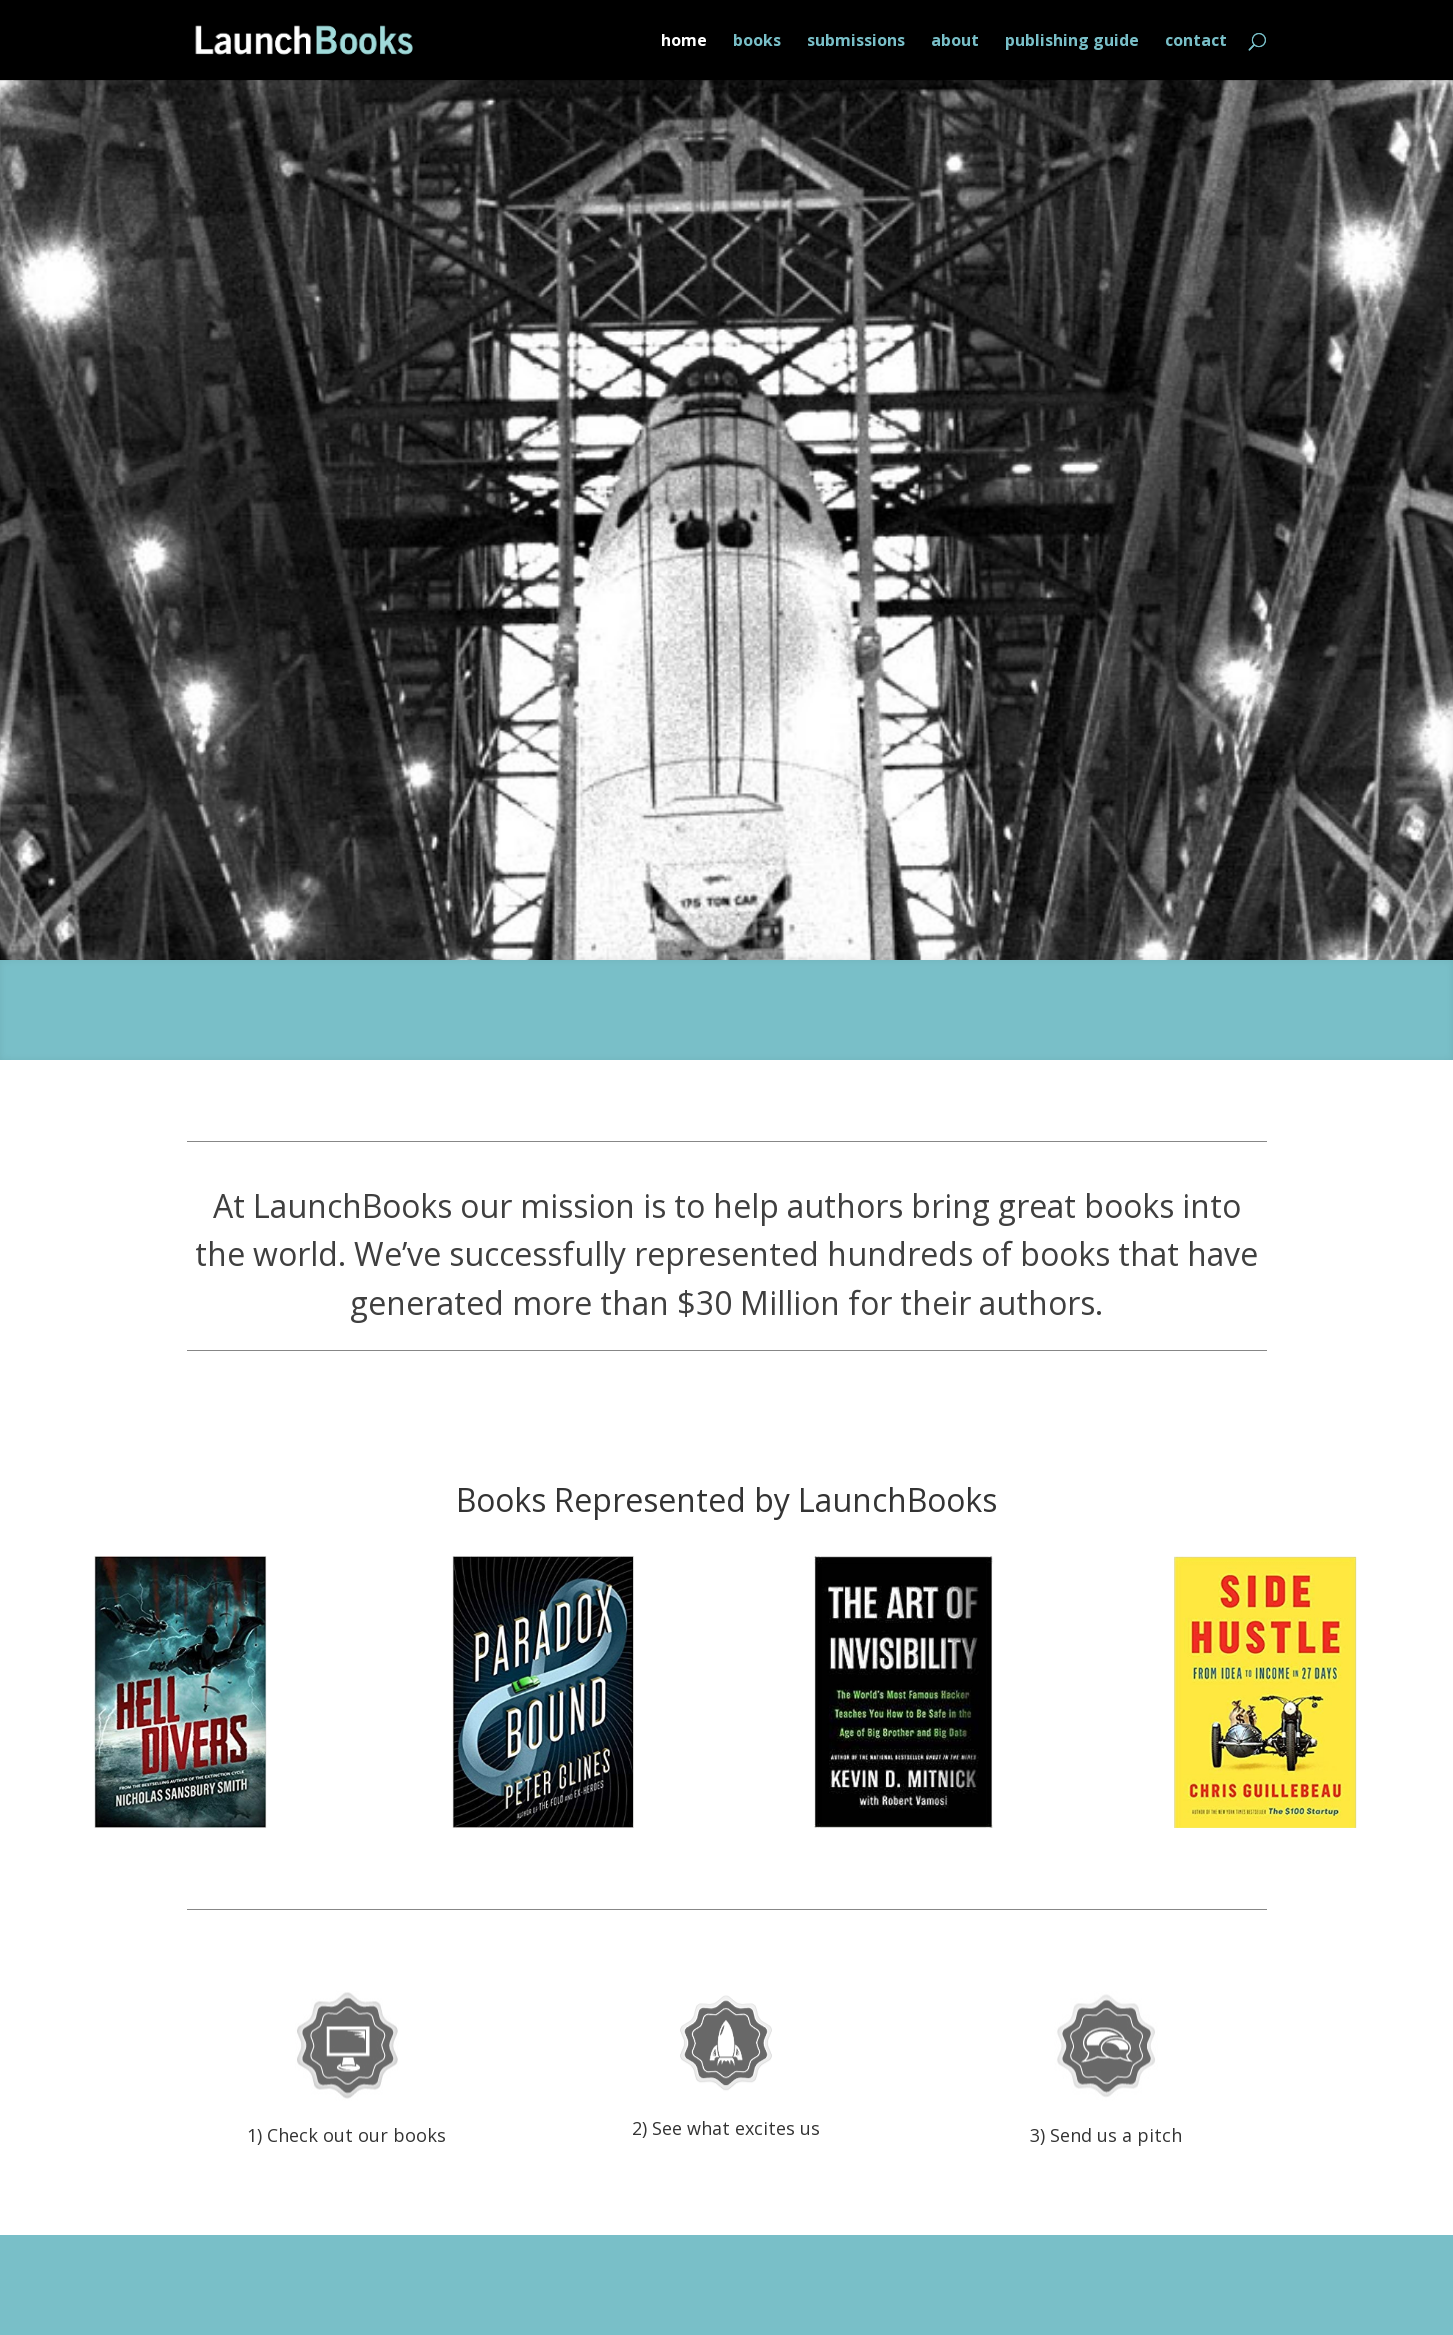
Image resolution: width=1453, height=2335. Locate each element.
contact (1196, 42)
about (955, 42)
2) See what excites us (726, 2128)
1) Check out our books (346, 2135)
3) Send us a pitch (1106, 2135)
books (757, 42)
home (684, 42)
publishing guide (1072, 42)
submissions (856, 42)
